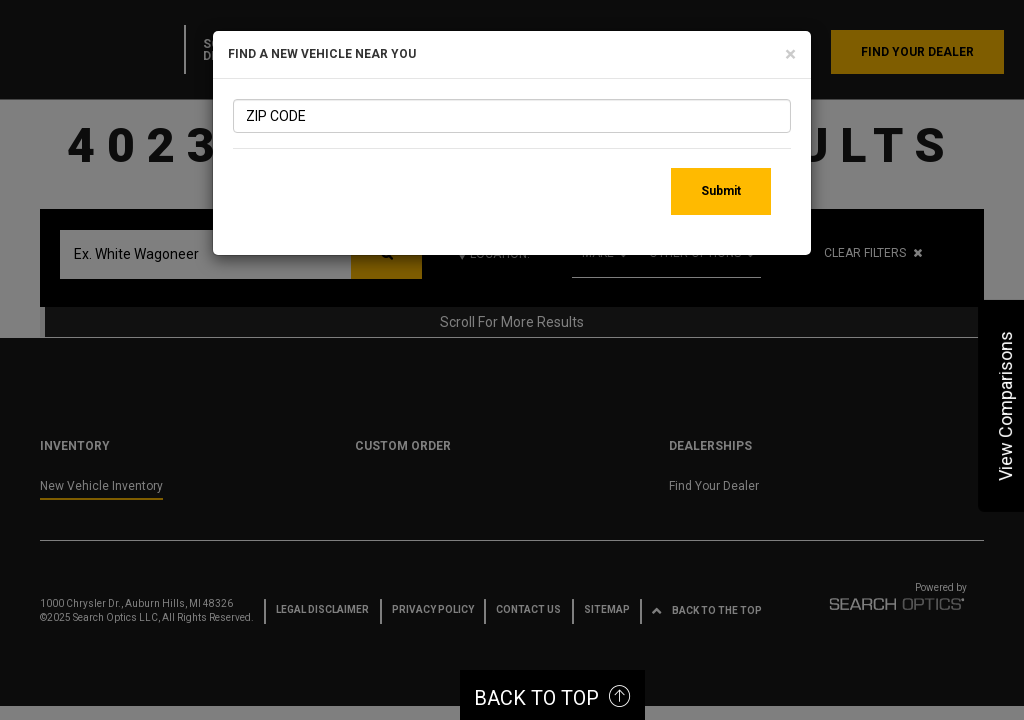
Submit (721, 191)
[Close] (790, 54)
